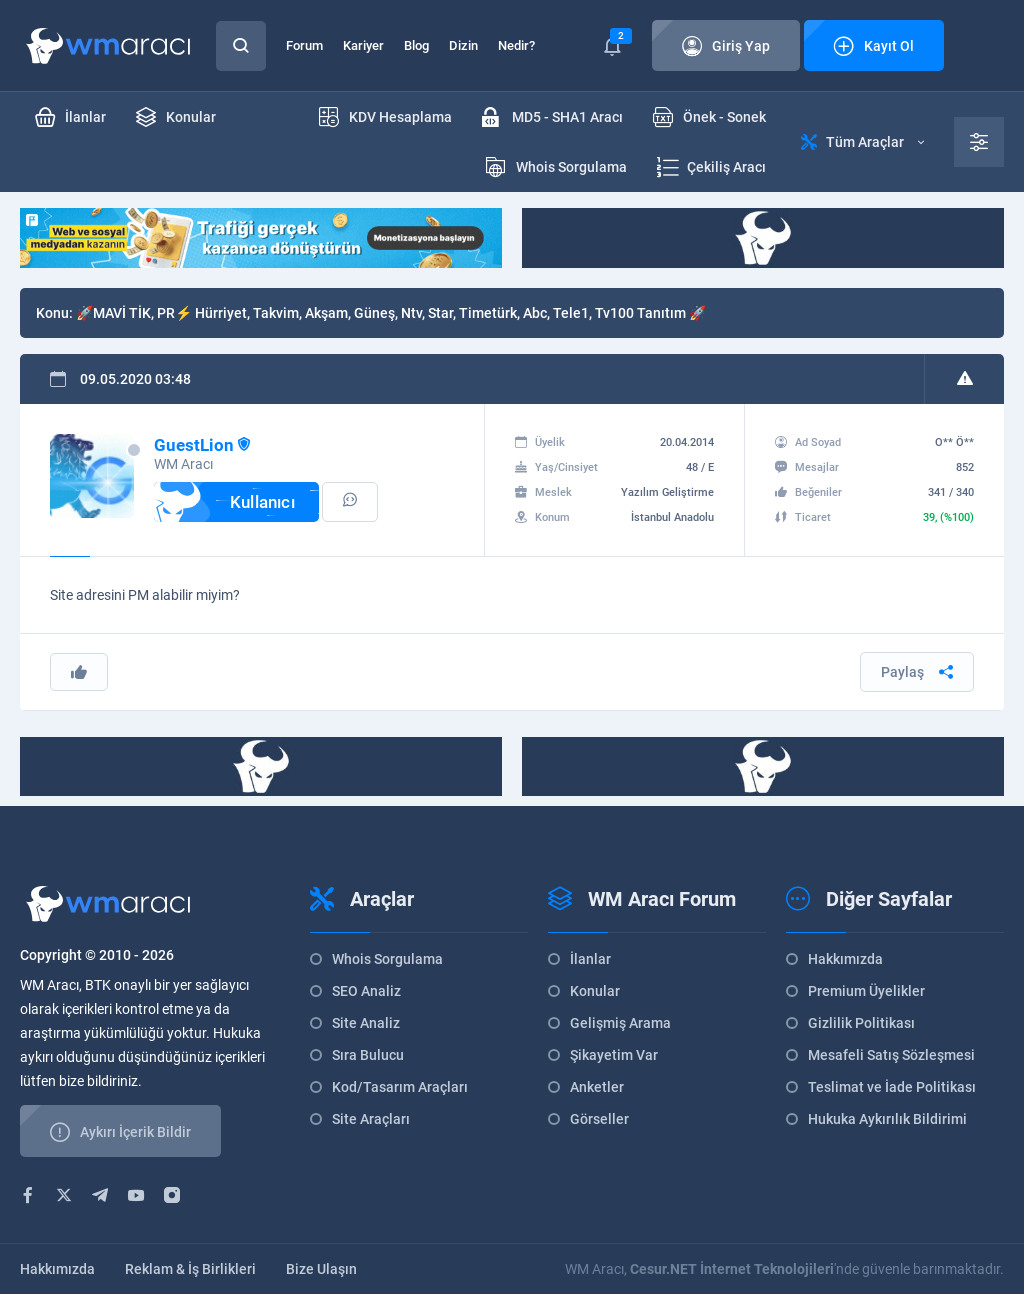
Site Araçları (371, 1119)
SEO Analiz (366, 991)
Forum (304, 45)
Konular (595, 991)
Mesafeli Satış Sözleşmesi (891, 1055)
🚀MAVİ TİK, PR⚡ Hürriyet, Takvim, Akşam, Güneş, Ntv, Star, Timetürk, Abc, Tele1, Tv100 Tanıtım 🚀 (391, 313)
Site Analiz (366, 1023)
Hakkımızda (845, 959)
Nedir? (516, 45)
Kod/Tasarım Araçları (400, 1087)
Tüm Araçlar (862, 142)
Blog (416, 45)
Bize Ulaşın (321, 1269)
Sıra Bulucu (368, 1055)
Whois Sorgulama (387, 959)
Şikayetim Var (614, 1055)
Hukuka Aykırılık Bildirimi (887, 1119)
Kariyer (363, 45)
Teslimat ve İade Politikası (892, 1087)
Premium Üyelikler (866, 991)
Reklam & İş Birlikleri (190, 1269)
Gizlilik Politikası (861, 1023)
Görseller (599, 1119)
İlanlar (590, 959)
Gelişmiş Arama (620, 1023)
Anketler (597, 1087)
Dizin (463, 45)
